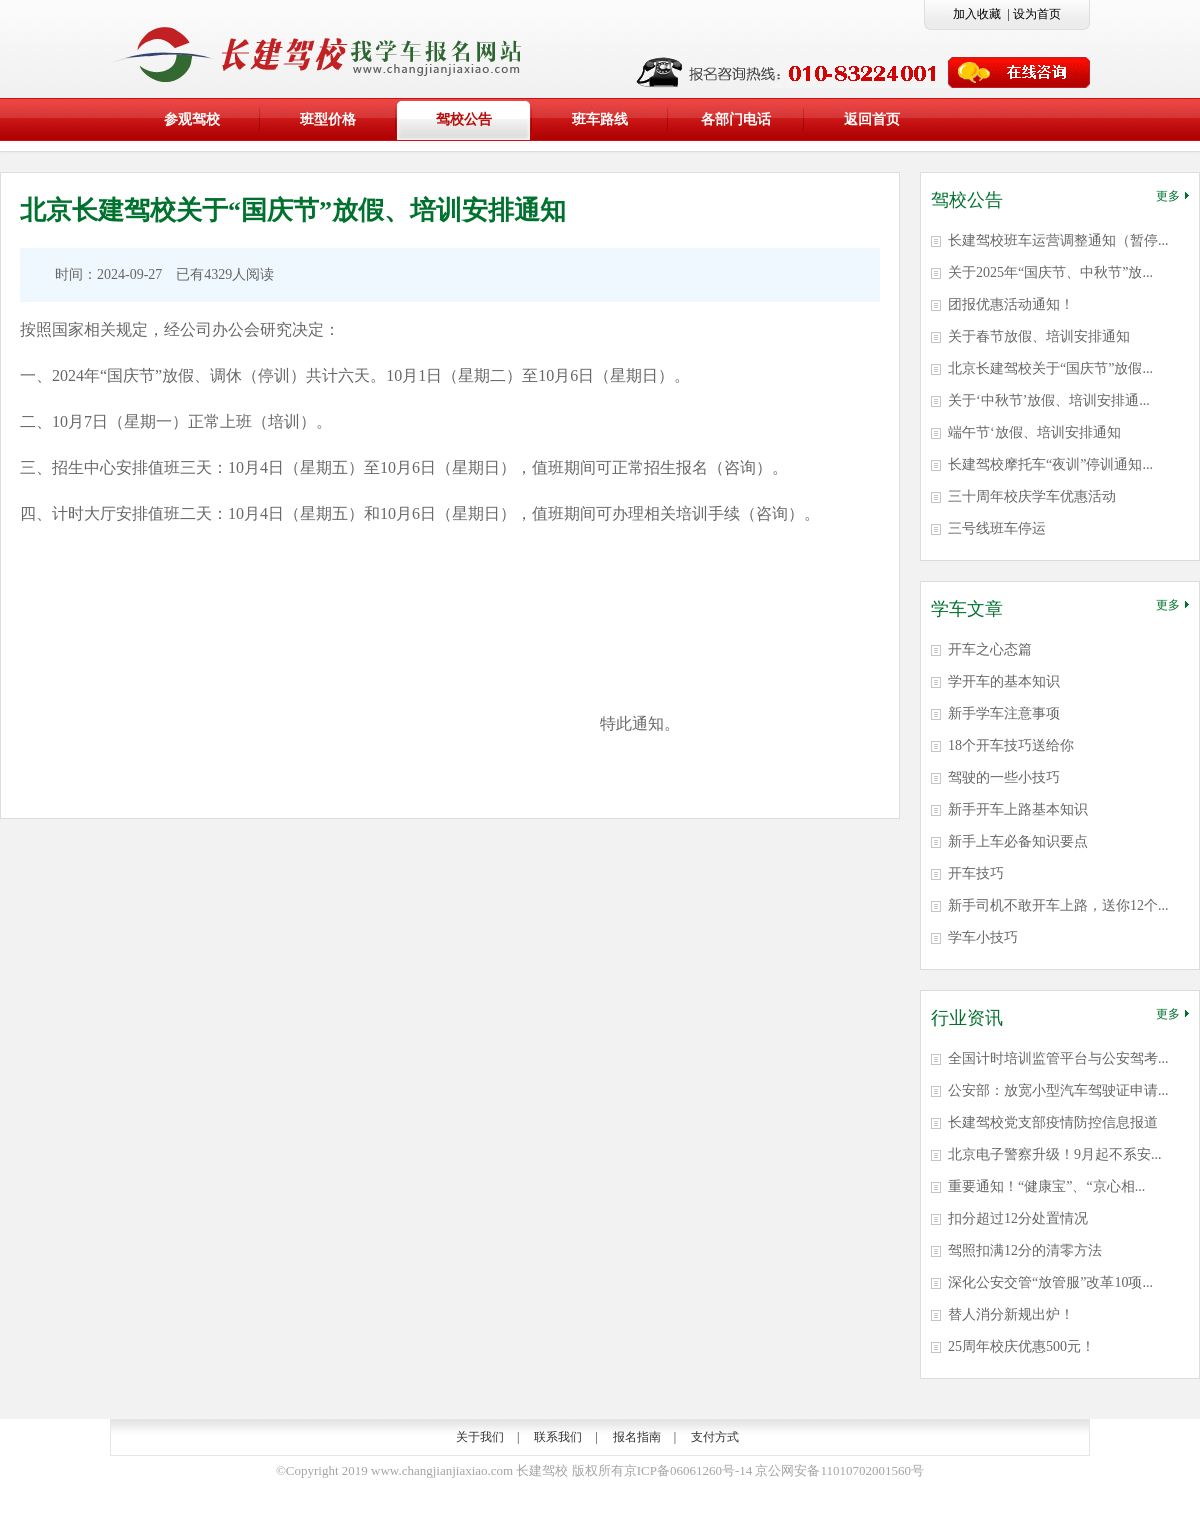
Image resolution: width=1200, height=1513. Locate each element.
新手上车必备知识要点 (1018, 841)
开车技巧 (976, 873)
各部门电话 (736, 119)
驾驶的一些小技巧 (1004, 777)
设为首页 (1037, 14)
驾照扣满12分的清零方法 (1025, 1250)
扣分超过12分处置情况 (1018, 1218)
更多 (1172, 196)
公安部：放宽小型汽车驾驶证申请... (1058, 1090)
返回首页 (872, 119)
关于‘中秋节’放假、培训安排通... (1049, 400)
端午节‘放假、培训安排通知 (1034, 432)
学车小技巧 (983, 937)
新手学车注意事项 (1004, 713)
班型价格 (328, 119)
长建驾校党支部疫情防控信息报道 (1053, 1122)
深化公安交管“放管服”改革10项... (1050, 1282)
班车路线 (600, 119)
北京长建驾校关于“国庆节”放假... (1050, 368)
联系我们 (558, 1437)
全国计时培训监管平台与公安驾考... (1058, 1058)
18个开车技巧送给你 (1011, 745)
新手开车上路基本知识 (1018, 809)
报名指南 (637, 1437)
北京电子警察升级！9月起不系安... (1055, 1154)
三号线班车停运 (997, 528)
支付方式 (715, 1437)
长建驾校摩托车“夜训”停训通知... (1050, 464)
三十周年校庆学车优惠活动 (1032, 496)
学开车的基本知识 (1004, 681)
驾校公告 (464, 119)
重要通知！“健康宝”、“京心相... (1046, 1186)
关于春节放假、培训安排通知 (1039, 336)
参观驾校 (192, 119)
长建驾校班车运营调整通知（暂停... (1058, 240)
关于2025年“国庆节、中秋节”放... (1050, 272)
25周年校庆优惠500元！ (1021, 1346)
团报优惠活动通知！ (1011, 304)
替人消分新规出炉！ (1011, 1314)
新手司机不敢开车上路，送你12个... (1058, 905)
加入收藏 (977, 14)
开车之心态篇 (990, 649)
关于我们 (480, 1437)
